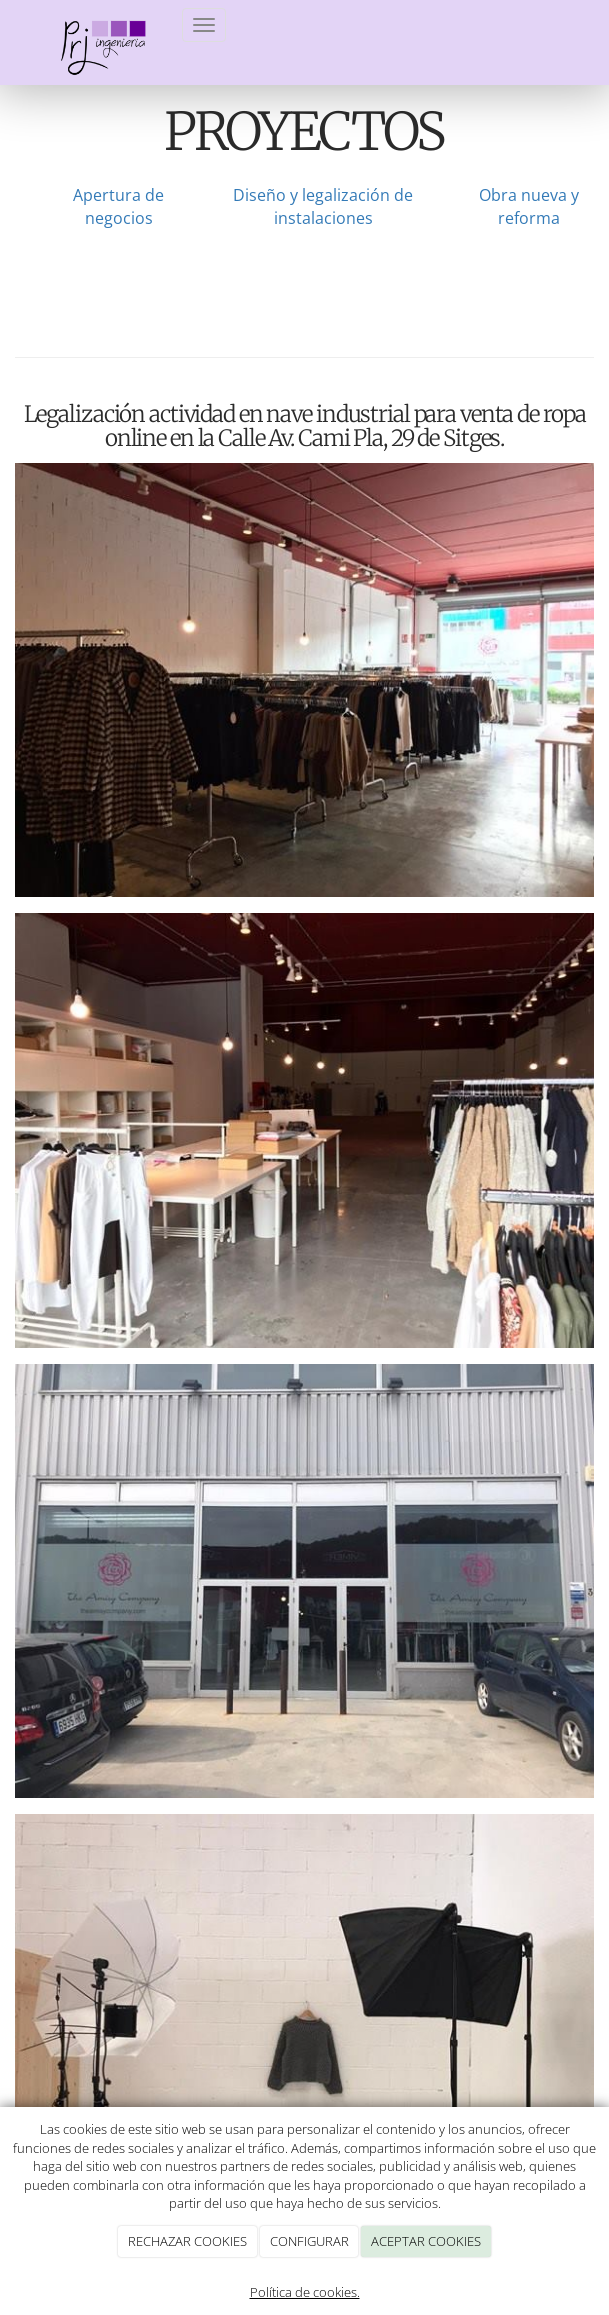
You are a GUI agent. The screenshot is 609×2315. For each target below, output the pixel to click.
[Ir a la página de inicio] (91, 25)
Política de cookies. (305, 2292)
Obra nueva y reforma (529, 206)
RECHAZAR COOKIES (187, 2241)
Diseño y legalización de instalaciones (323, 206)
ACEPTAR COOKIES (426, 2241)
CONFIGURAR (309, 2241)
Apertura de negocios (118, 206)
